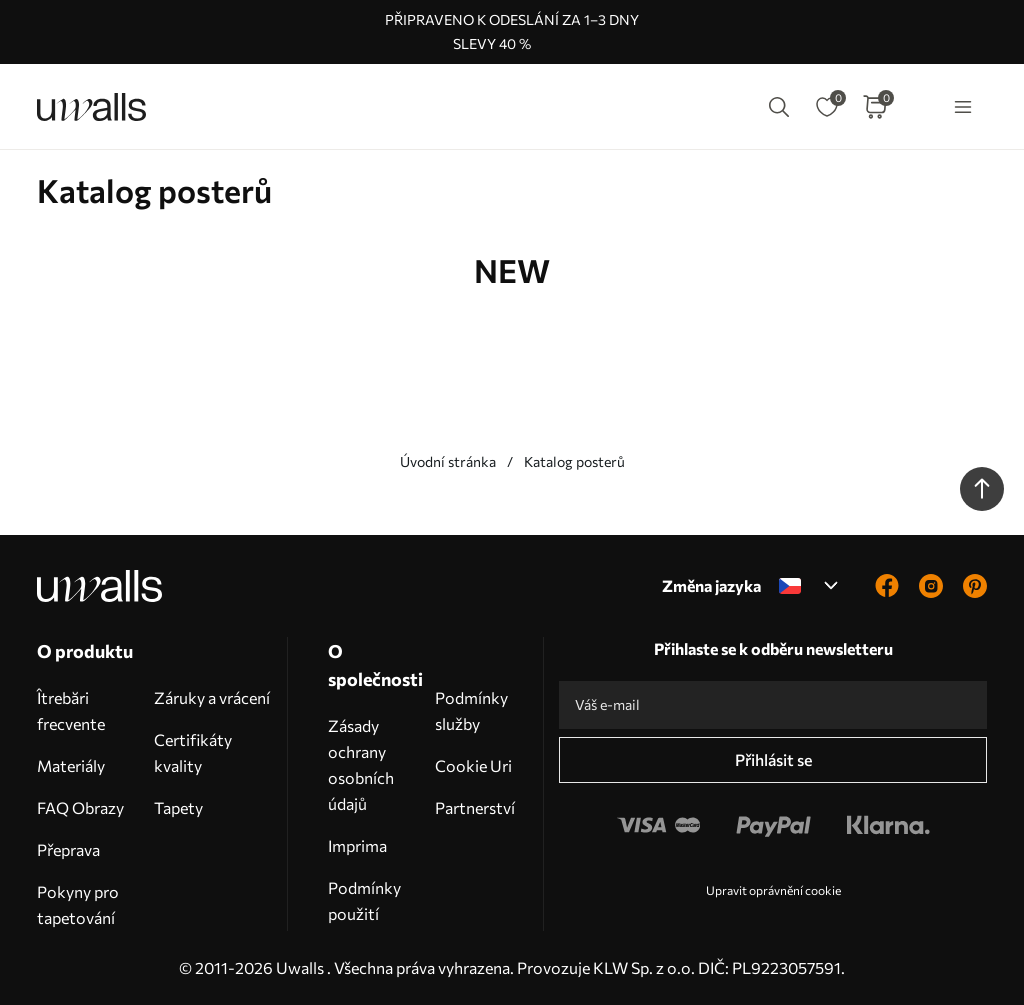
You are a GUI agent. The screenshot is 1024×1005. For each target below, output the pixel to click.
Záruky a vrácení (212, 697)
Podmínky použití (364, 900)
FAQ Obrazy (80, 807)
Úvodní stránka (448, 461)
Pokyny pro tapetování (78, 904)
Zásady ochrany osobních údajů (361, 764)
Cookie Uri (473, 765)
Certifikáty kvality (193, 752)
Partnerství (475, 807)
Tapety (178, 807)
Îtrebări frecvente (71, 710)
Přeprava (68, 849)
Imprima (357, 845)
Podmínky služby (471, 710)
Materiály (71, 765)
